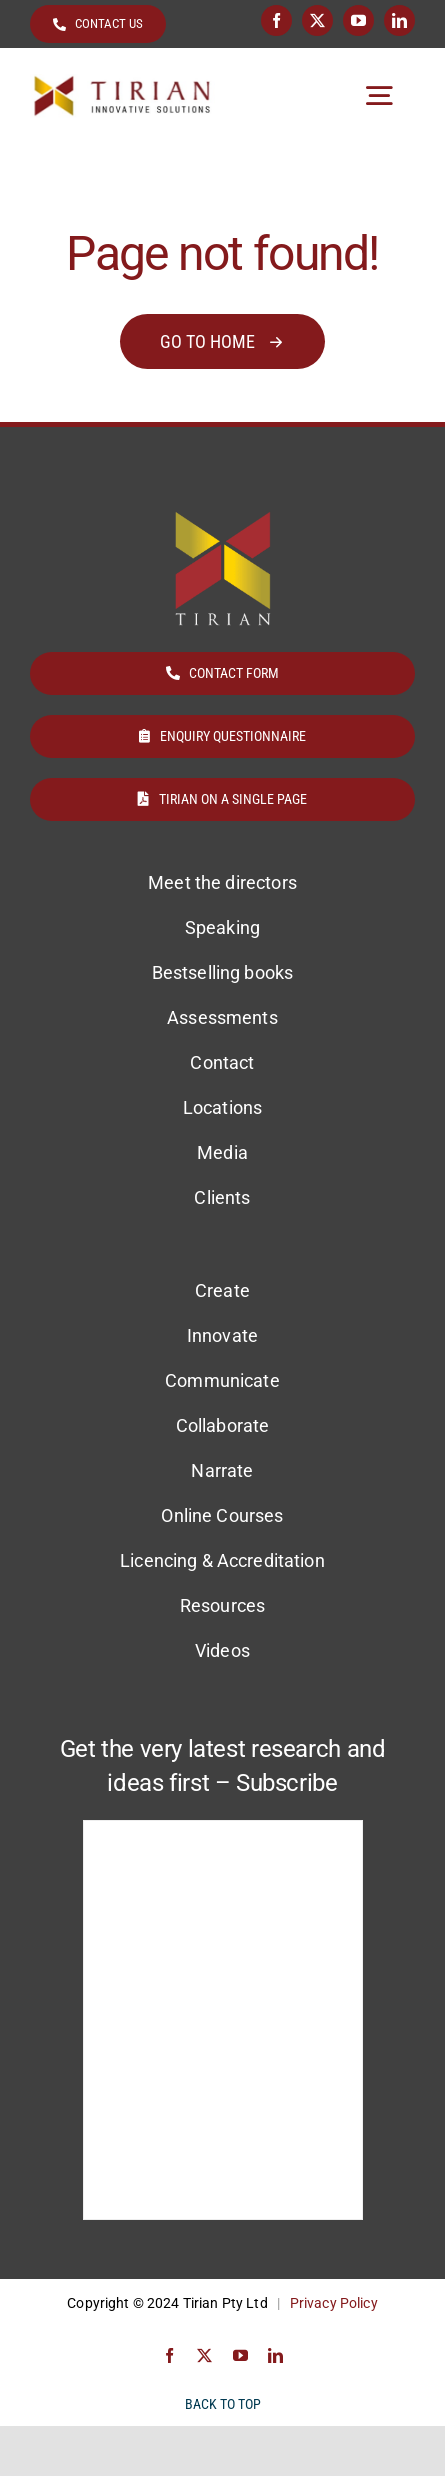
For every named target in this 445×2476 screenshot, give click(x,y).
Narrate (222, 1470)
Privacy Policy (334, 2303)
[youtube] (358, 20)
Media (222, 1152)
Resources (222, 1605)
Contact (222, 1062)
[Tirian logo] (122, 82)
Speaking (222, 927)
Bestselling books (222, 972)
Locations (222, 1107)
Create (222, 1290)
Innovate (222, 1335)
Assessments (222, 1017)
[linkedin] (399, 20)
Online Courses (222, 1515)
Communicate (222, 1380)
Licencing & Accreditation (222, 1560)
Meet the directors (222, 882)
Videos (222, 1650)
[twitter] (317, 20)
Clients (222, 1197)
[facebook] (276, 20)
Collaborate (223, 1425)
